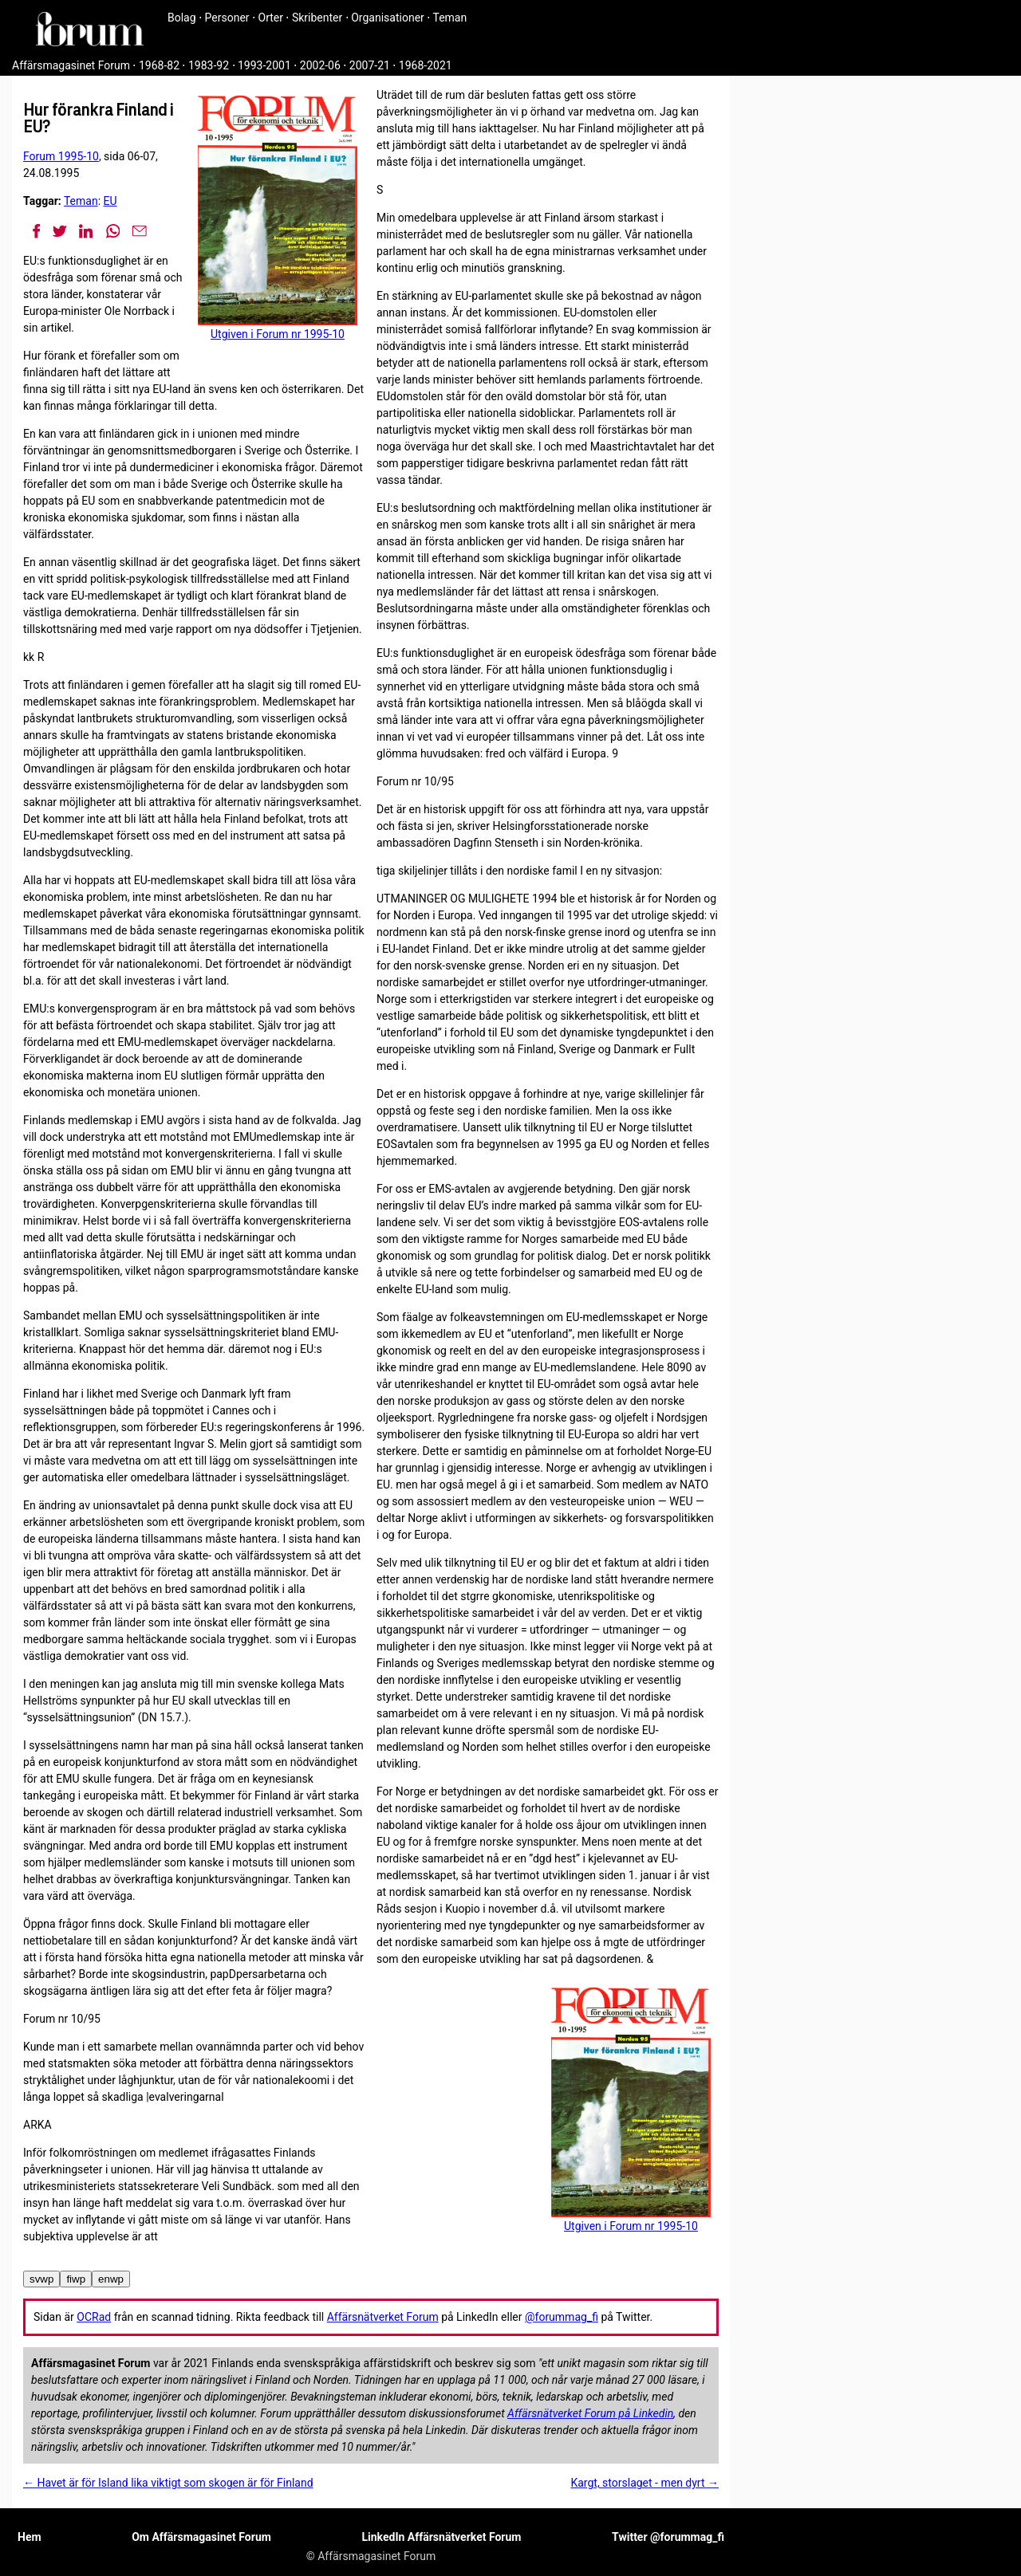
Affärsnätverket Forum (383, 2317)
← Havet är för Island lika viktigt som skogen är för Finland (168, 2482)
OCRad (94, 2317)
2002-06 (320, 65)
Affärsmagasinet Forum (71, 65)
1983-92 (208, 65)
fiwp (75, 2279)
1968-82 (159, 65)
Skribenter (317, 17)
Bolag (182, 17)
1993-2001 (264, 65)
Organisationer (387, 17)
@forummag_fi (561, 2317)
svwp (41, 2279)
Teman (449, 17)
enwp (111, 2279)
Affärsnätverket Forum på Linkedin (590, 2413)
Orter (270, 17)
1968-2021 (425, 65)
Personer (227, 17)
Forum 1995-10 (61, 156)
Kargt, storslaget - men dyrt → (644, 2482)
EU (110, 201)
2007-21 (369, 65)
